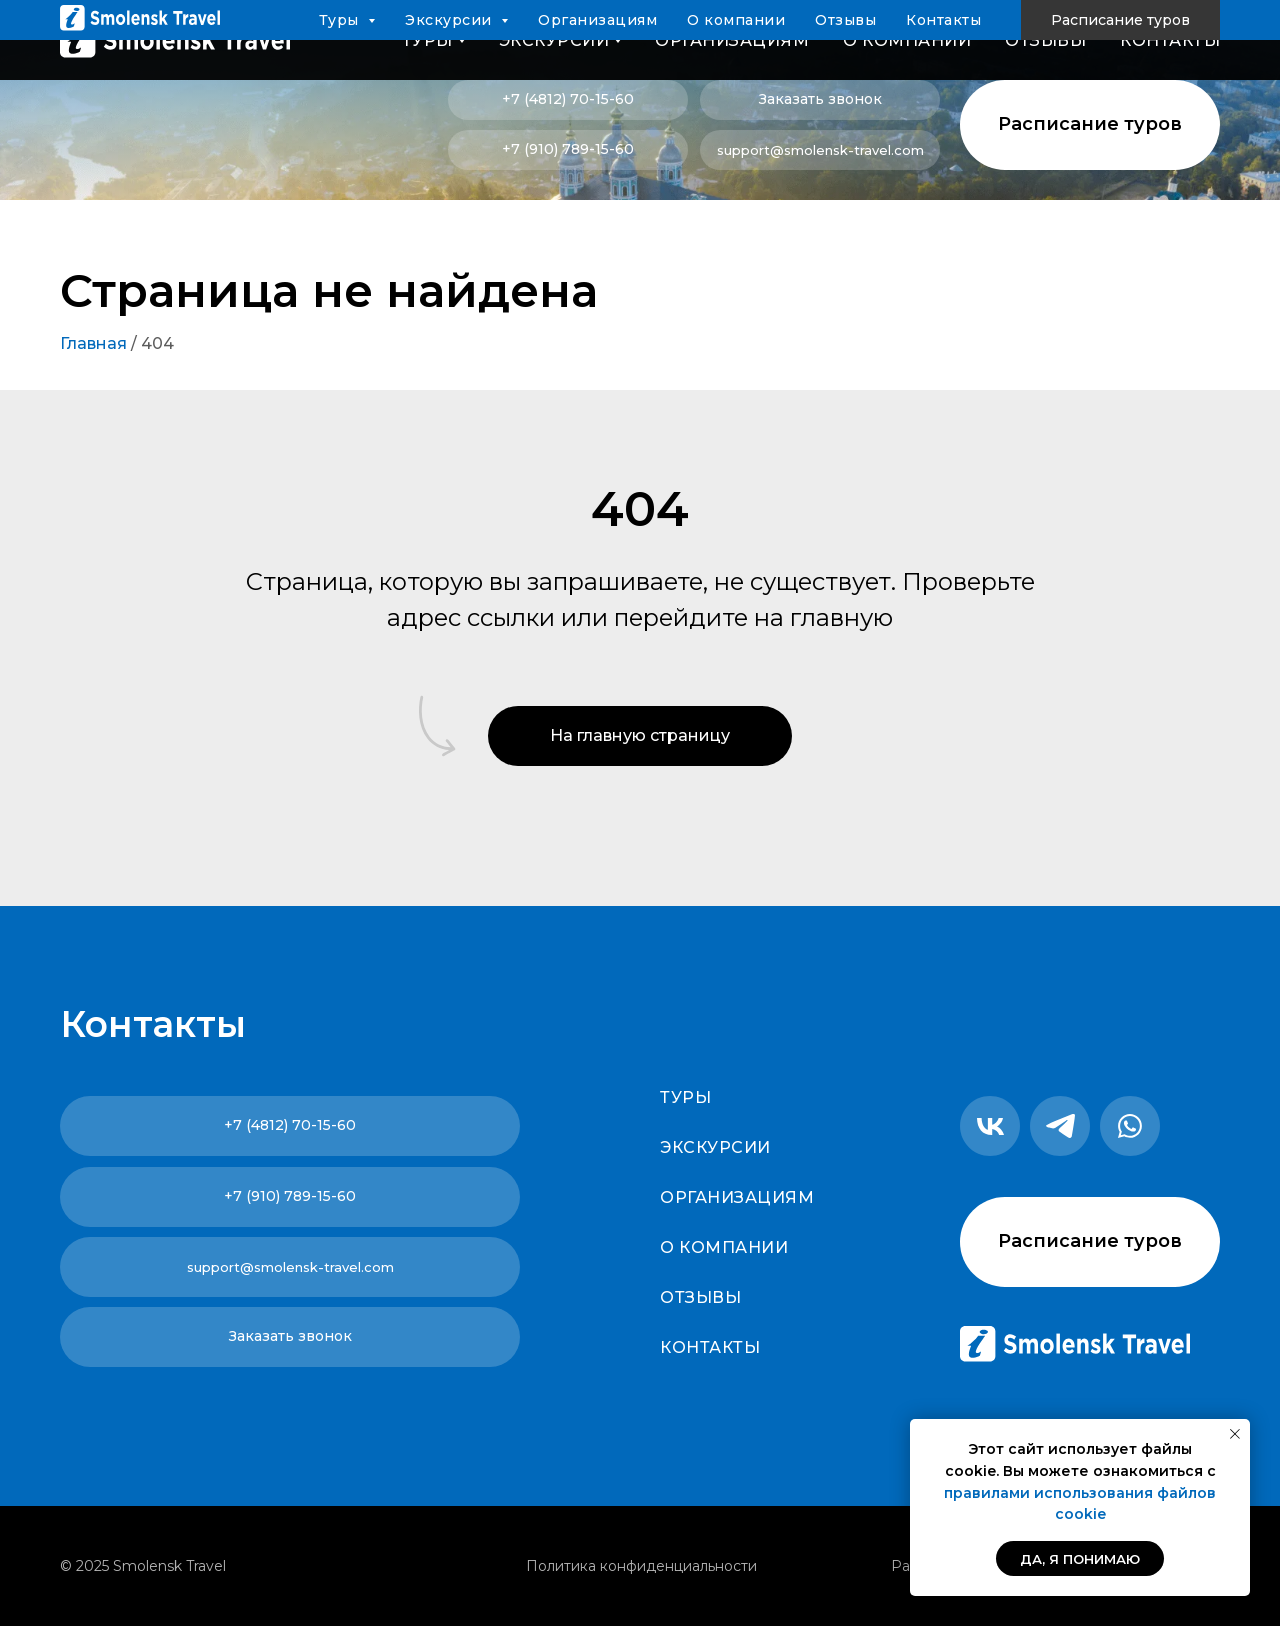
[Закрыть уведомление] (1235, 1434)
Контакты (1170, 40)
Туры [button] (427, 40)
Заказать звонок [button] (820, 99)
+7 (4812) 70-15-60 (568, 99)
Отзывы (1045, 40)
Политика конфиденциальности (641, 1566)
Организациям (732, 40)
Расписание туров (1090, 124)
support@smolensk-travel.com (820, 150)
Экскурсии (715, 1147)
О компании (907, 40)
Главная (93, 343)
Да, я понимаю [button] (1080, 1559)
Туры (685, 1097)
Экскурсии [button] (554, 40)
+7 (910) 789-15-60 (568, 149)
